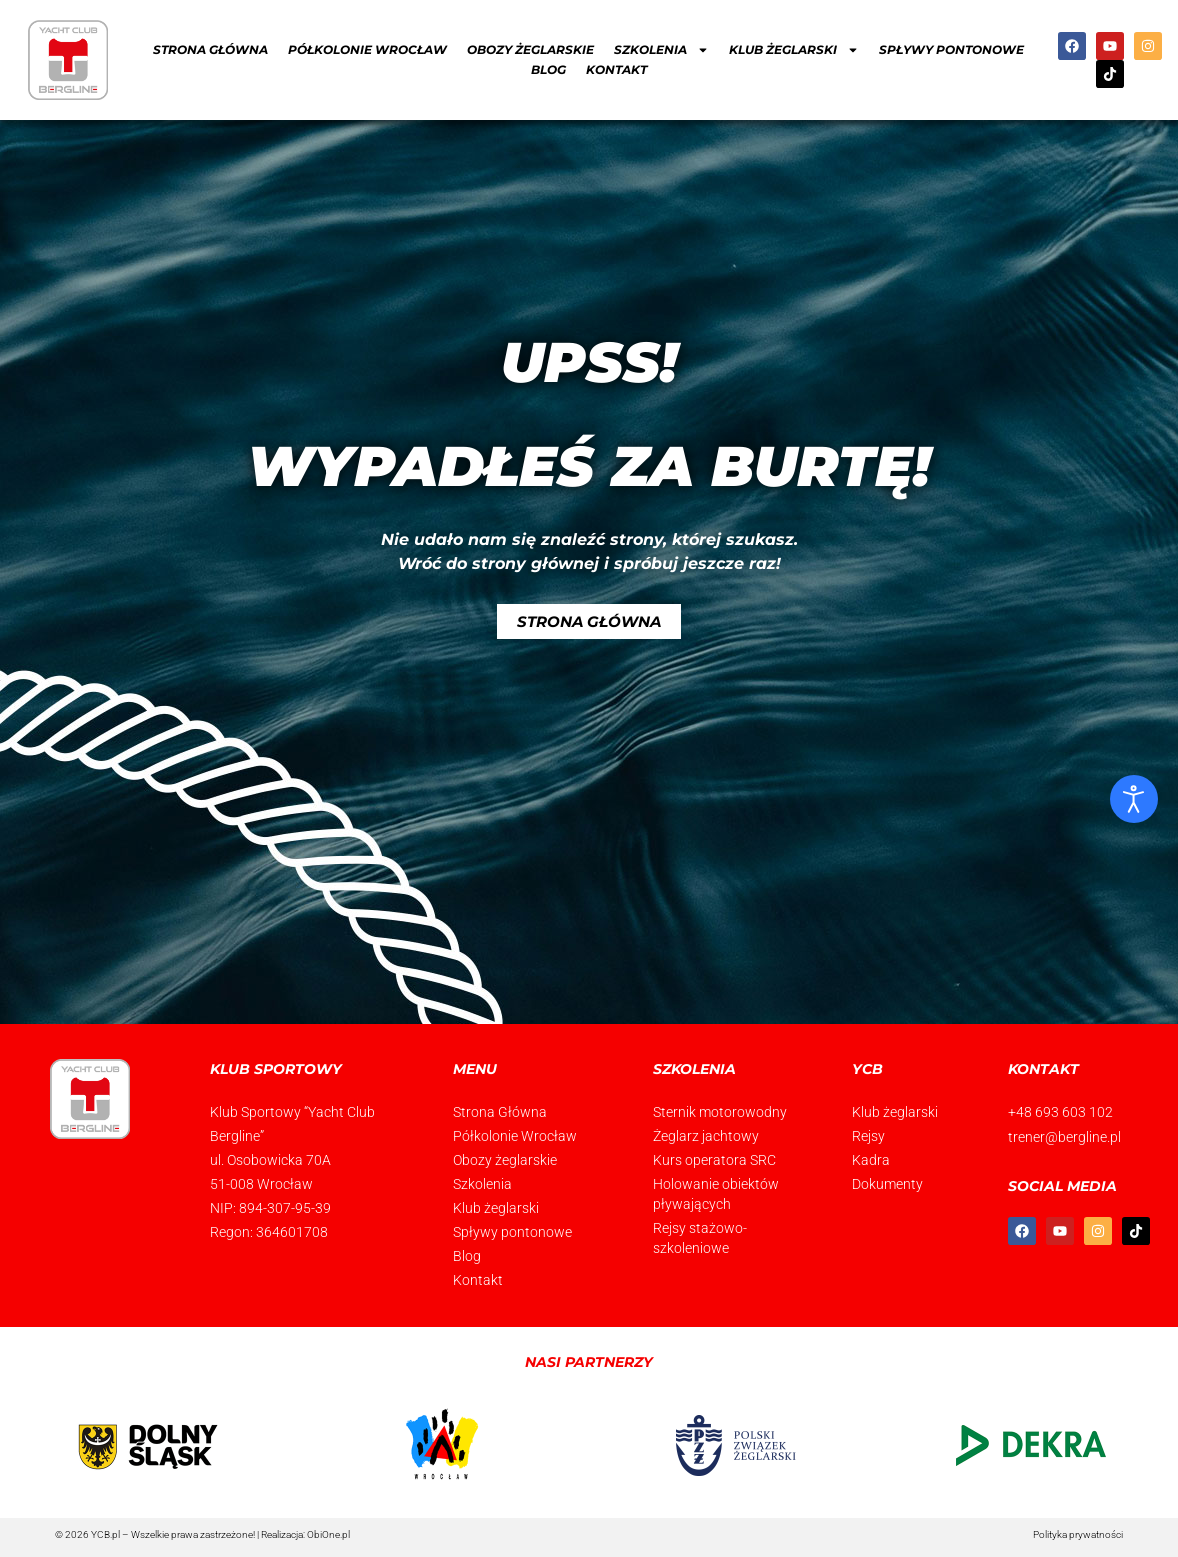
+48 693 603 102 (1060, 1112)
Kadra (871, 1160)
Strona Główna (210, 49)
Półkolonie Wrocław (367, 49)
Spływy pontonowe (951, 49)
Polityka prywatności (1078, 1534)
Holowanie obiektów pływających (716, 1194)
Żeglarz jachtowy (706, 1136)
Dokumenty (887, 1184)
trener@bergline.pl (1064, 1136)
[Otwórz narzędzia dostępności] (1134, 799)
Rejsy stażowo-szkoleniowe (700, 1238)
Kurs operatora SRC (714, 1160)
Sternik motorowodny (720, 1112)
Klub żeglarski (794, 50)
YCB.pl (105, 1534)
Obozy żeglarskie (530, 49)
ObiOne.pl (328, 1534)
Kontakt (616, 69)
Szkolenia (661, 50)
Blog (548, 69)
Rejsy (868, 1136)
